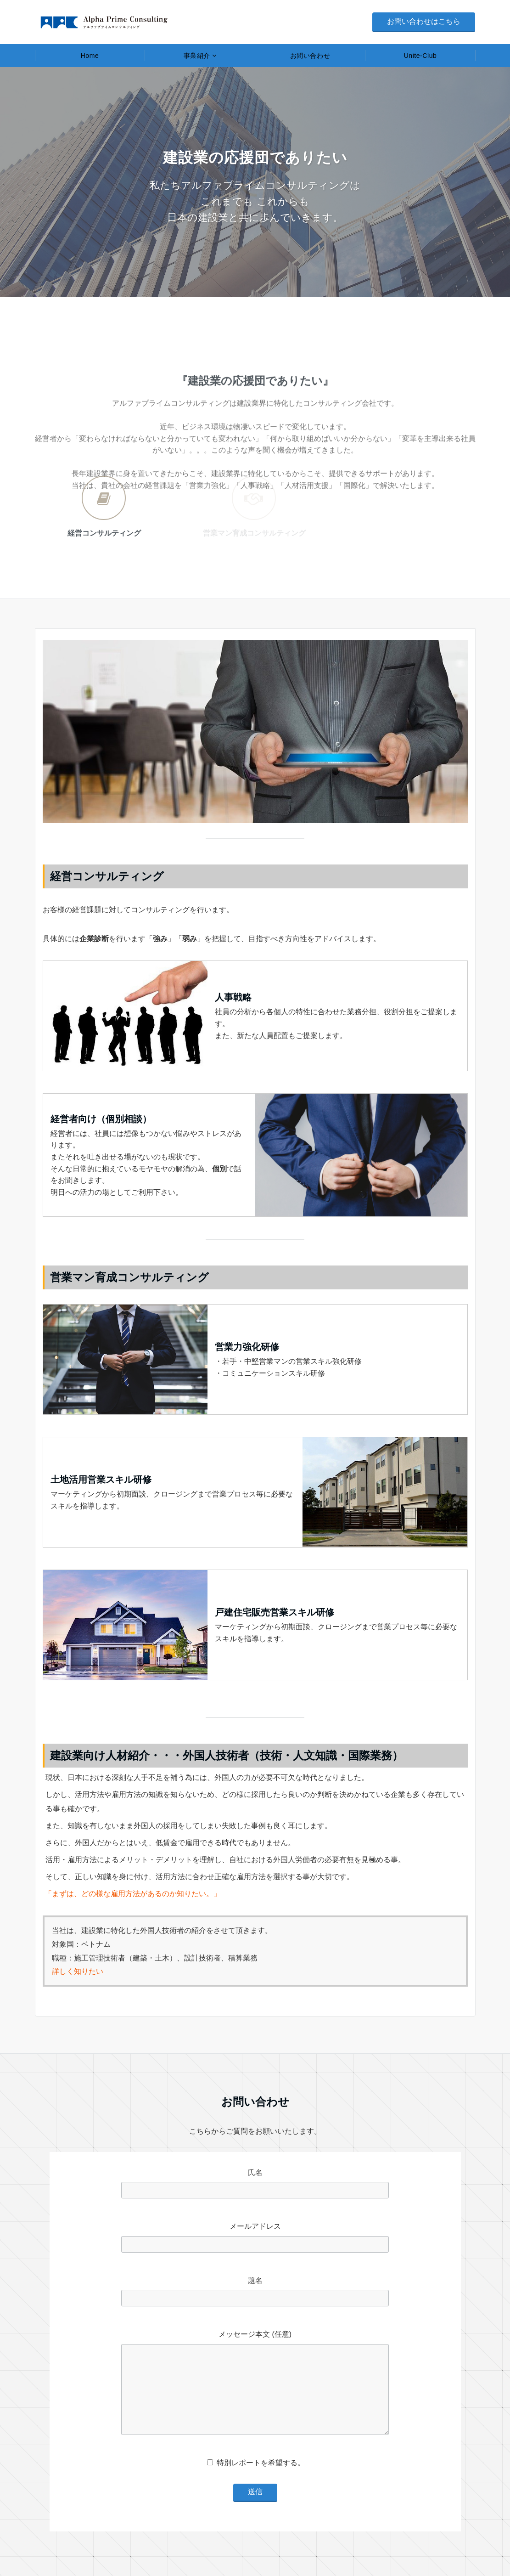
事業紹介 (197, 55)
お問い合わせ (310, 55)
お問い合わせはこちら (423, 21)
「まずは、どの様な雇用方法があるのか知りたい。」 (133, 1894)
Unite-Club (420, 55)
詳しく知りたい (77, 1971)
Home (90, 55)
